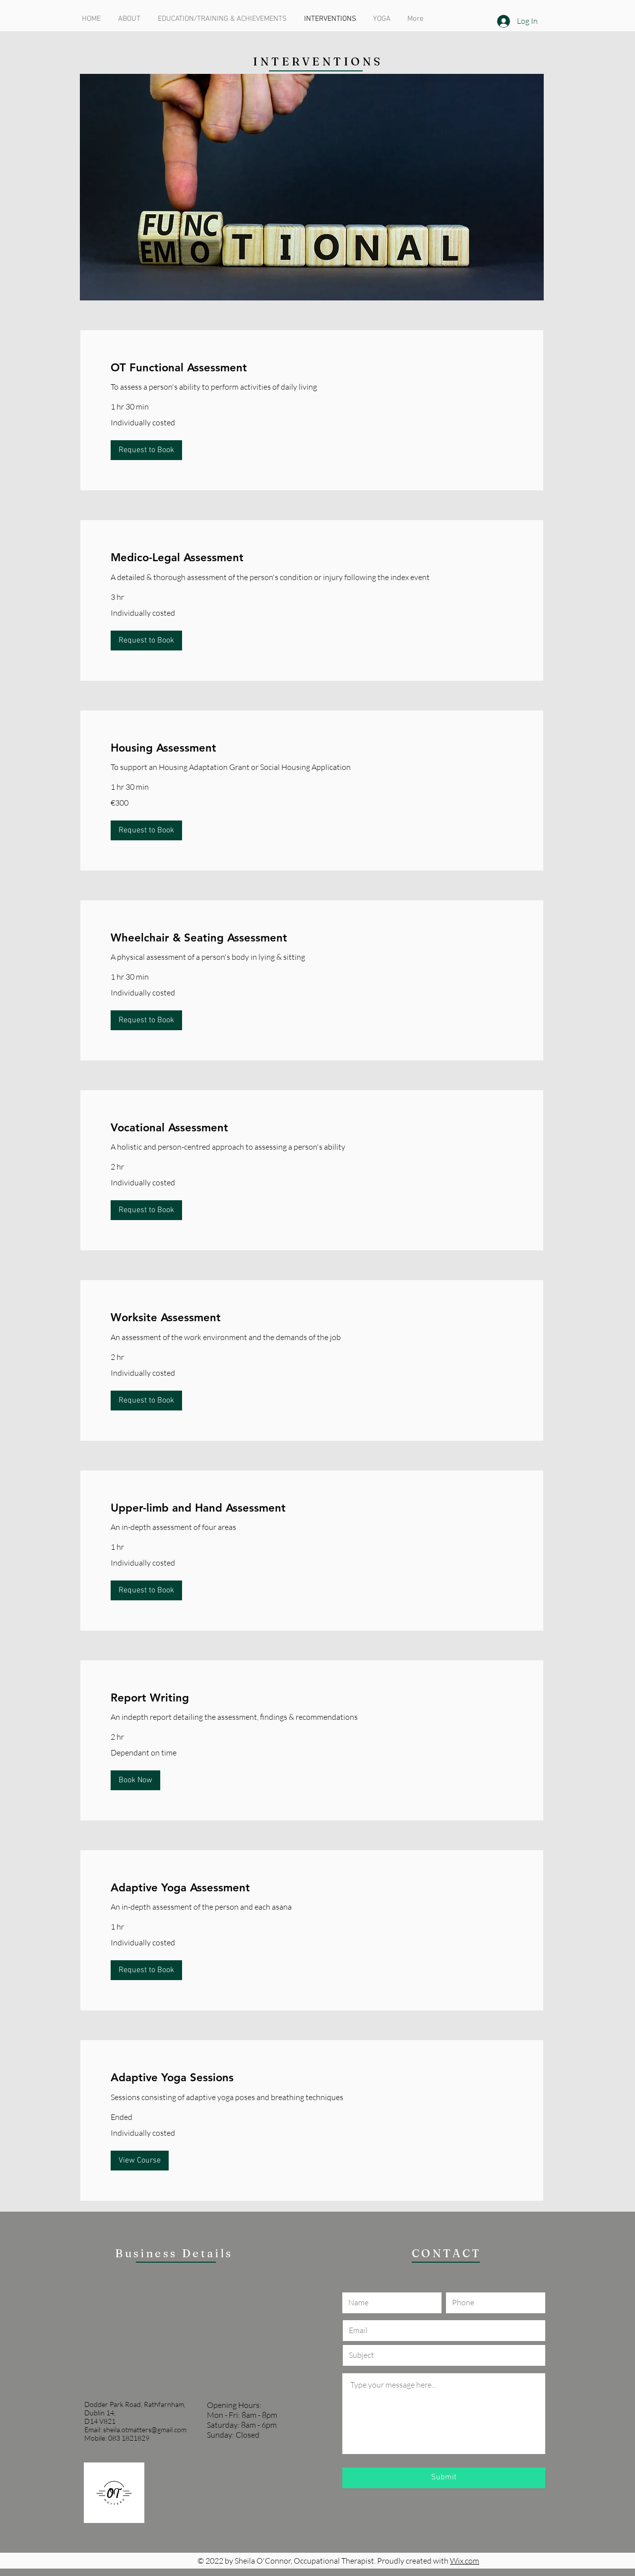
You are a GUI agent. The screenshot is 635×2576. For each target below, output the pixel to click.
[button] (146, 450)
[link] (312, 367)
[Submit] (443, 2477)
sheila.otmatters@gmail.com (145, 2429)
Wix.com (464, 2561)
